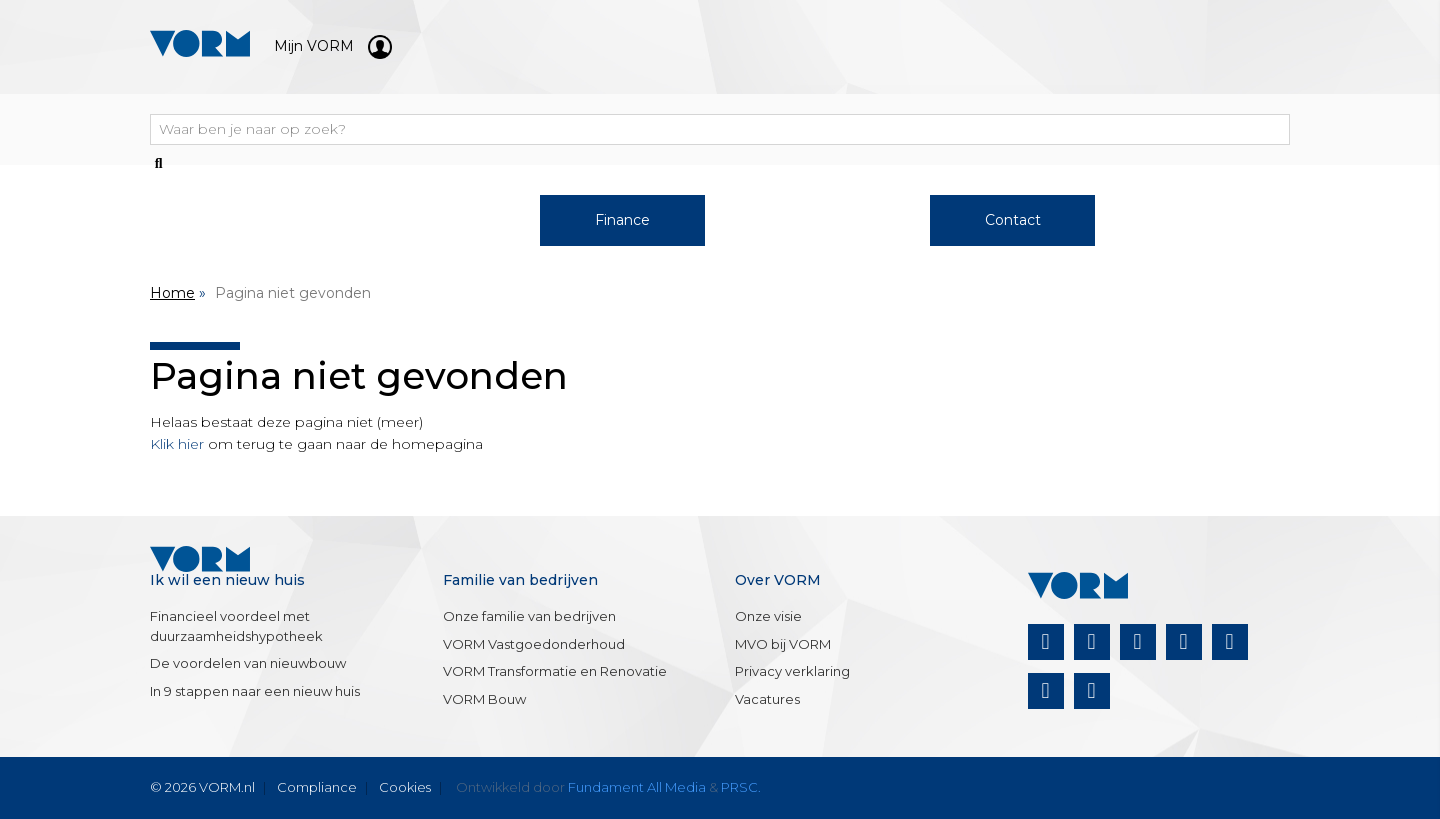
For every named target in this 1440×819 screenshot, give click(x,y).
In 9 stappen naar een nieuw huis (255, 691)
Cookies (405, 787)
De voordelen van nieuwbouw (248, 663)
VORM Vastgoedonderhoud (534, 644)
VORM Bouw (484, 699)
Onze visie (768, 616)
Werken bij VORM (427, 220)
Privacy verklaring (792, 671)
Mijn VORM (333, 46)
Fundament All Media (637, 787)
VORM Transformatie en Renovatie (555, 671)
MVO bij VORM (783, 644)
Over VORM (817, 220)
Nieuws (1208, 220)
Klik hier (177, 444)
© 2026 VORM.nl (202, 787)
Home (172, 293)
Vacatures (767, 699)
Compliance (317, 787)
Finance (622, 220)
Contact (1013, 220)
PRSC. (741, 787)
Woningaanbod (232, 220)
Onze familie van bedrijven (529, 616)
